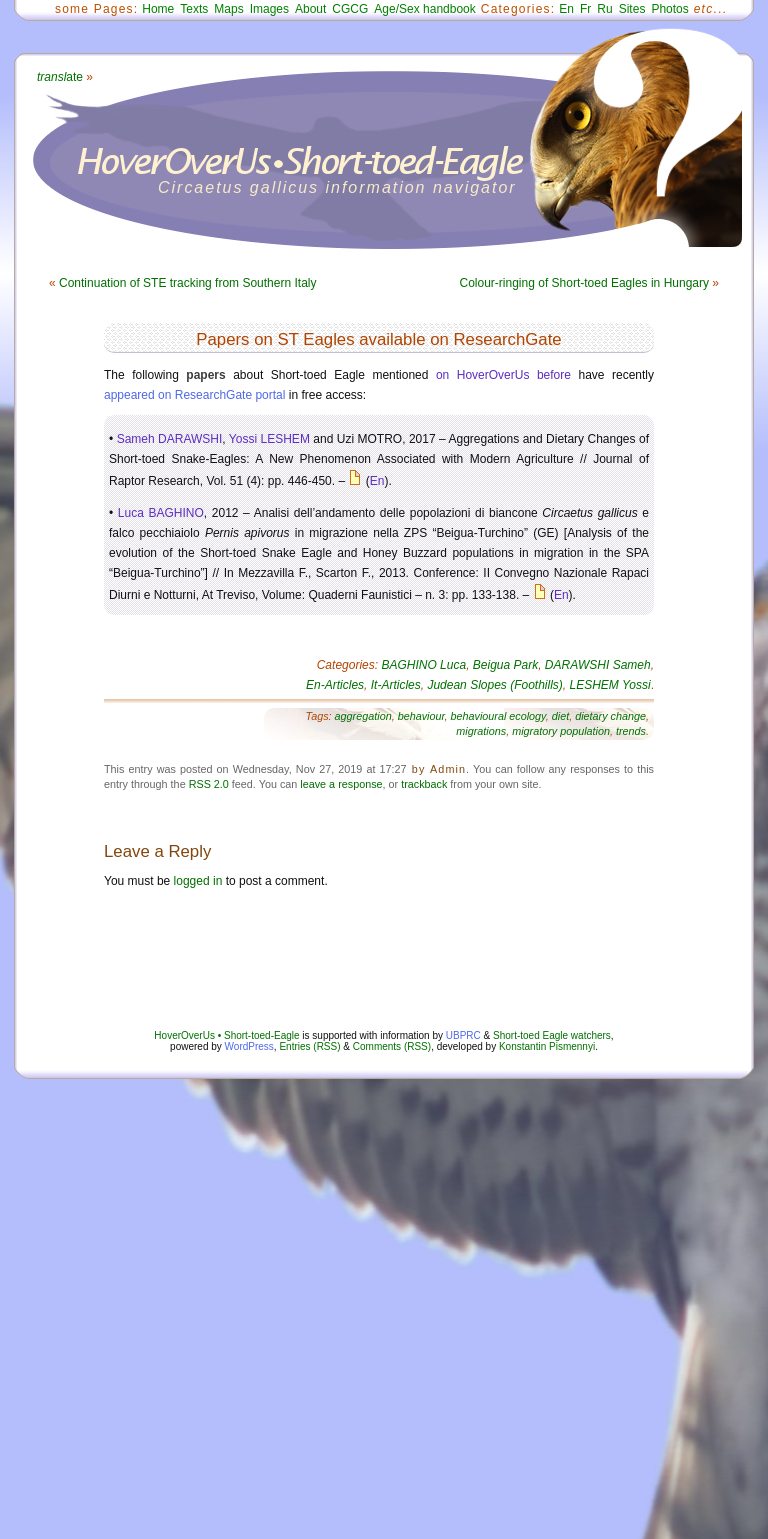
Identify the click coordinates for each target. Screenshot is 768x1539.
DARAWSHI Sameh (598, 665)
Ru (604, 9)
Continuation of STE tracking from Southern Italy (187, 283)
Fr (585, 9)
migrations (481, 731)
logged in (198, 881)
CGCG (350, 9)
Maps (228, 9)
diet (560, 716)
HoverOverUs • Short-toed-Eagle (226, 1035)
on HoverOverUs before (503, 375)
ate (60, 77)
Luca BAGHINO (161, 513)
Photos (669, 9)
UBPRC (463, 1035)
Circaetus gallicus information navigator (337, 187)
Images (269, 9)
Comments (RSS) (392, 1046)
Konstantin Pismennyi (547, 1046)
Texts (194, 9)
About (310, 9)
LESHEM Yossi (610, 685)
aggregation (363, 716)
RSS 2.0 (209, 784)
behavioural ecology (497, 716)
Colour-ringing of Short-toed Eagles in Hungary (584, 283)
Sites (632, 9)
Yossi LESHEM (269, 439)
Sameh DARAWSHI (170, 439)
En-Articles (335, 685)
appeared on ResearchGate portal (194, 395)
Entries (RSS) (309, 1046)
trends (631, 731)
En (566, 9)
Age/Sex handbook (424, 9)
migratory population (561, 731)
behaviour (421, 716)
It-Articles (396, 685)
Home (158, 9)
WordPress (249, 1046)
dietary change (610, 716)
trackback (424, 784)
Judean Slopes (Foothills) (494, 685)
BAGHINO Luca (423, 665)
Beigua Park (505, 665)
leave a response (341, 784)
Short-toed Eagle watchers (552, 1035)
